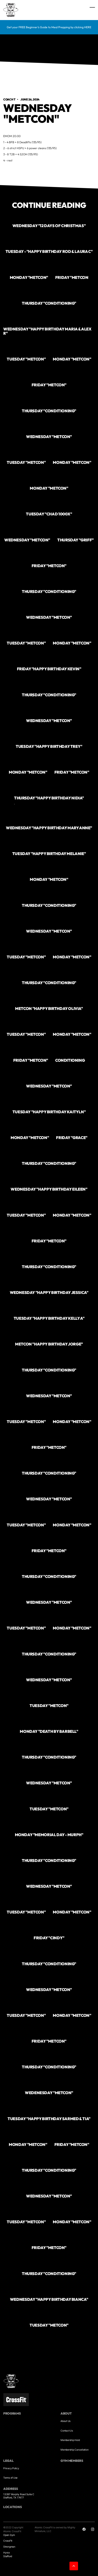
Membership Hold (70, 2440)
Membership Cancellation (74, 2449)
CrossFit (7, 2540)
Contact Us (67, 2430)
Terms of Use (10, 2477)
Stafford (7, 2556)
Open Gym (9, 2535)
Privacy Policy (11, 2468)
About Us (65, 2421)
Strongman (9, 2546)
